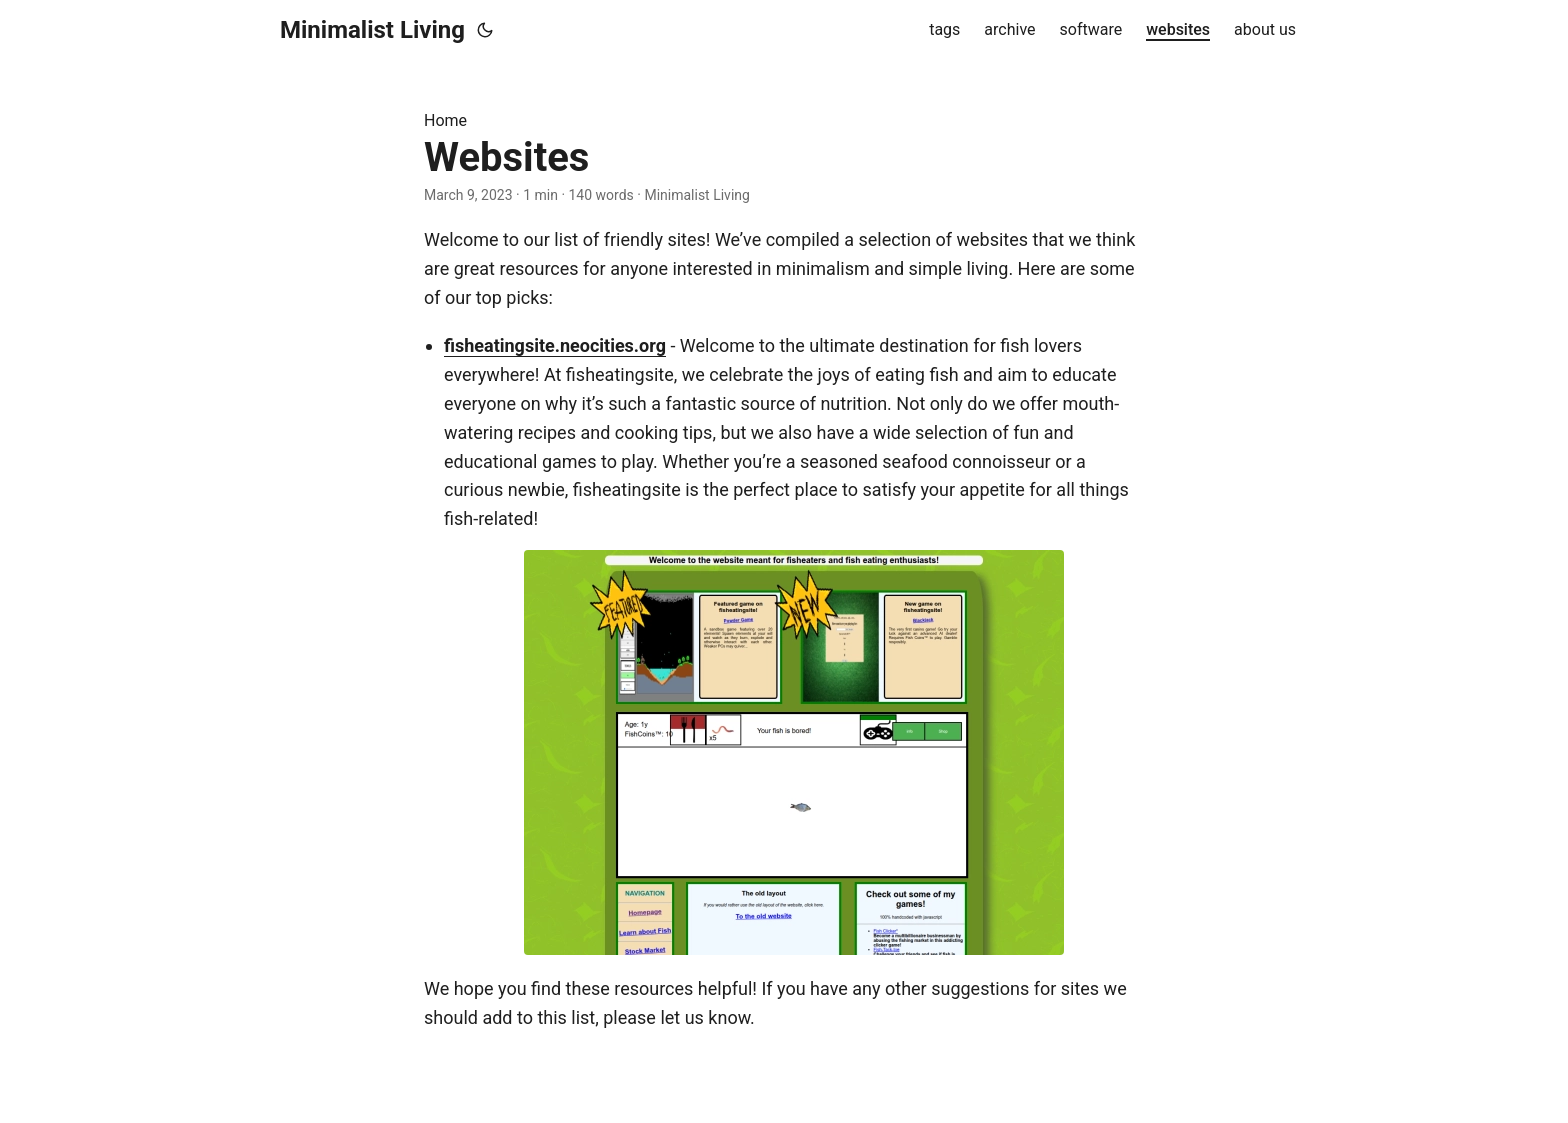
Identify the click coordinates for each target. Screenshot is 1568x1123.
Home (445, 120)
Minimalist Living (372, 30)
